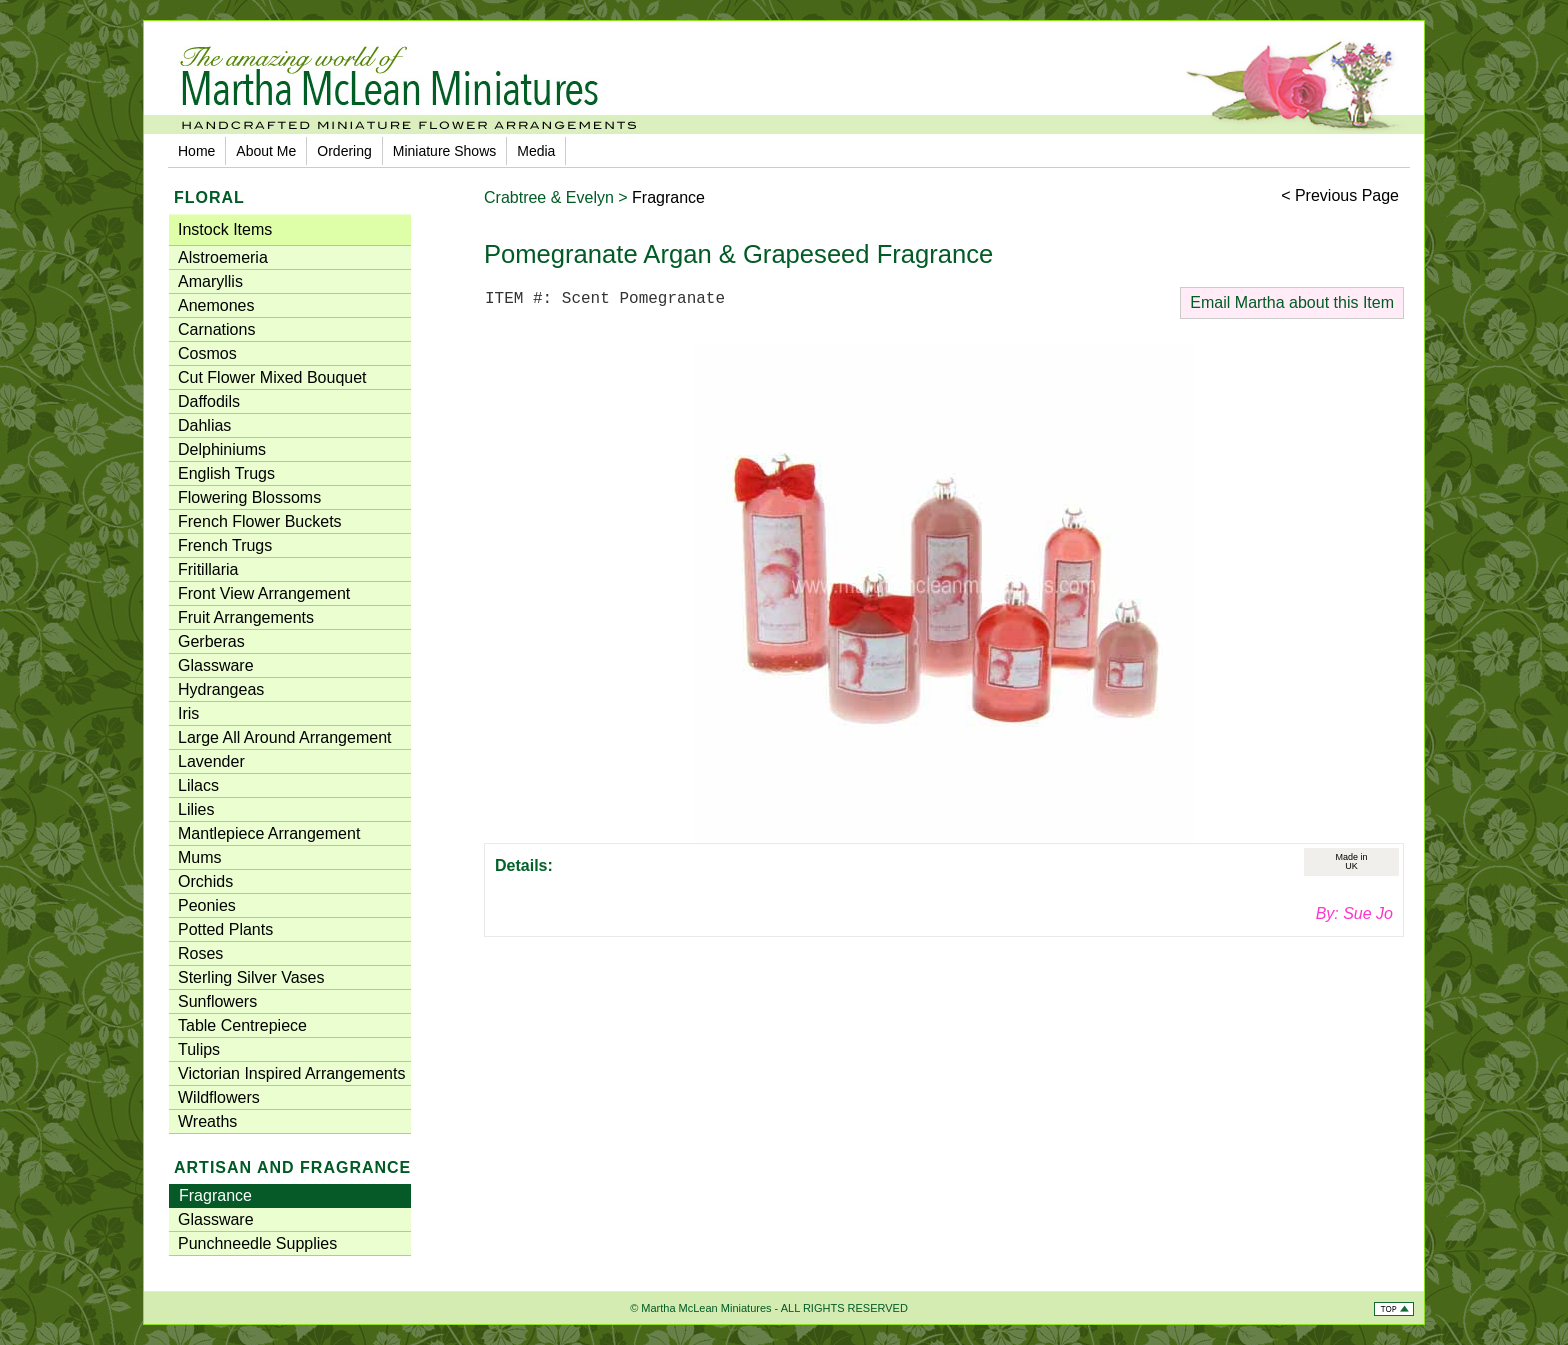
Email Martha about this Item (1292, 302)
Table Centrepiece (242, 1025)
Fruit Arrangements (246, 617)
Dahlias (204, 425)
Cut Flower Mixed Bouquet (272, 377)
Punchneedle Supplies (257, 1243)
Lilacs (198, 785)
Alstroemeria (223, 257)
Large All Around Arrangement (284, 737)
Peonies (207, 905)
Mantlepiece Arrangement (269, 833)
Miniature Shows (445, 151)
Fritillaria (208, 569)
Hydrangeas (221, 689)
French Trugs (225, 545)
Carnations (216, 329)
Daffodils (209, 401)
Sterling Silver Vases (251, 977)
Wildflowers (219, 1097)
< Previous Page (1340, 195)
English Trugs (226, 473)
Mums (200, 857)
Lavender (211, 761)
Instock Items (225, 229)
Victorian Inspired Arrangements (291, 1073)
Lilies (196, 809)
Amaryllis (210, 281)
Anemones (216, 305)
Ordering (344, 151)
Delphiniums (222, 449)
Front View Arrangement (264, 593)
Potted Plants (225, 929)
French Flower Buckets (260, 521)
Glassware (216, 665)
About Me (266, 151)
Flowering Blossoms (249, 497)
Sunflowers (217, 1001)
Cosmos (207, 353)
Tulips (199, 1049)
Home (196, 151)
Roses (200, 953)
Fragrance (215, 1195)
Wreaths (207, 1121)
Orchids (205, 881)
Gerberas (211, 641)
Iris (188, 713)
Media (536, 151)
